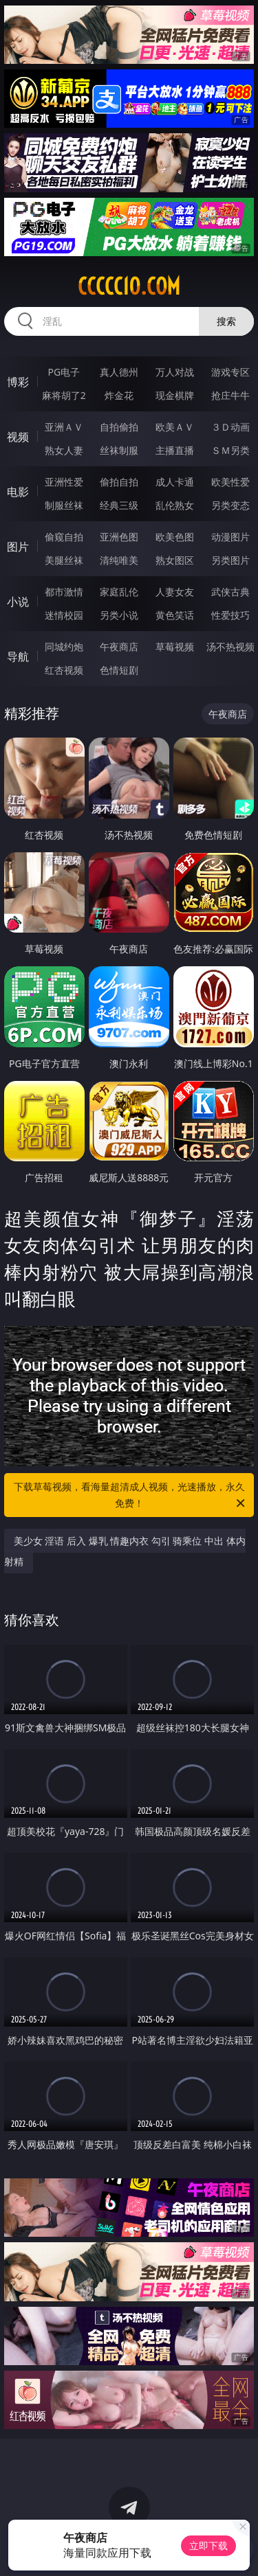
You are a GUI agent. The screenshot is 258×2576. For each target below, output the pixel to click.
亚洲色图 (119, 536)
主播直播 (174, 450)
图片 (18, 546)
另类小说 (119, 615)
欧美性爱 (230, 481)
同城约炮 (64, 646)
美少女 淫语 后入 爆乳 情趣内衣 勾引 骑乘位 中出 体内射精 (125, 1551)
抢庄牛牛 (230, 395)
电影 (18, 491)
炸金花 (119, 395)
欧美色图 (174, 536)
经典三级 (119, 505)
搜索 (226, 321)
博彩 (18, 381)
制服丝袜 (64, 505)
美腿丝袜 (64, 560)
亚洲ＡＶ (64, 426)
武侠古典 (230, 591)
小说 (18, 601)
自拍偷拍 (119, 426)
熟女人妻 (64, 450)
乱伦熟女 (174, 505)
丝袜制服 (119, 450)
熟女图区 (174, 560)
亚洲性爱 (64, 481)
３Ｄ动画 (230, 426)
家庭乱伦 (119, 591)
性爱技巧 (230, 615)
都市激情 (64, 591)
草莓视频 (174, 646)
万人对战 (174, 371)
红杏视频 (64, 669)
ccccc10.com (129, 286)
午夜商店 (119, 646)
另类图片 (230, 560)
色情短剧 (119, 669)
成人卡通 (174, 481)
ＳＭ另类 (230, 450)
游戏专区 (230, 371)
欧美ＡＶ (174, 426)
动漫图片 (230, 536)
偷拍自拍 (119, 481)
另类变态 (230, 505)
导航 (18, 656)
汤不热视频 (230, 646)
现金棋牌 (174, 395)
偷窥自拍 (64, 536)
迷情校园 (64, 615)
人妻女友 (174, 591)
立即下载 (208, 2545)
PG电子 (63, 371)
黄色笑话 (174, 615)
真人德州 (119, 371)
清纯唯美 (119, 560)
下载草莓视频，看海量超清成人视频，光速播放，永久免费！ (131, 1496)
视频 (18, 436)
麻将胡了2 (64, 395)
